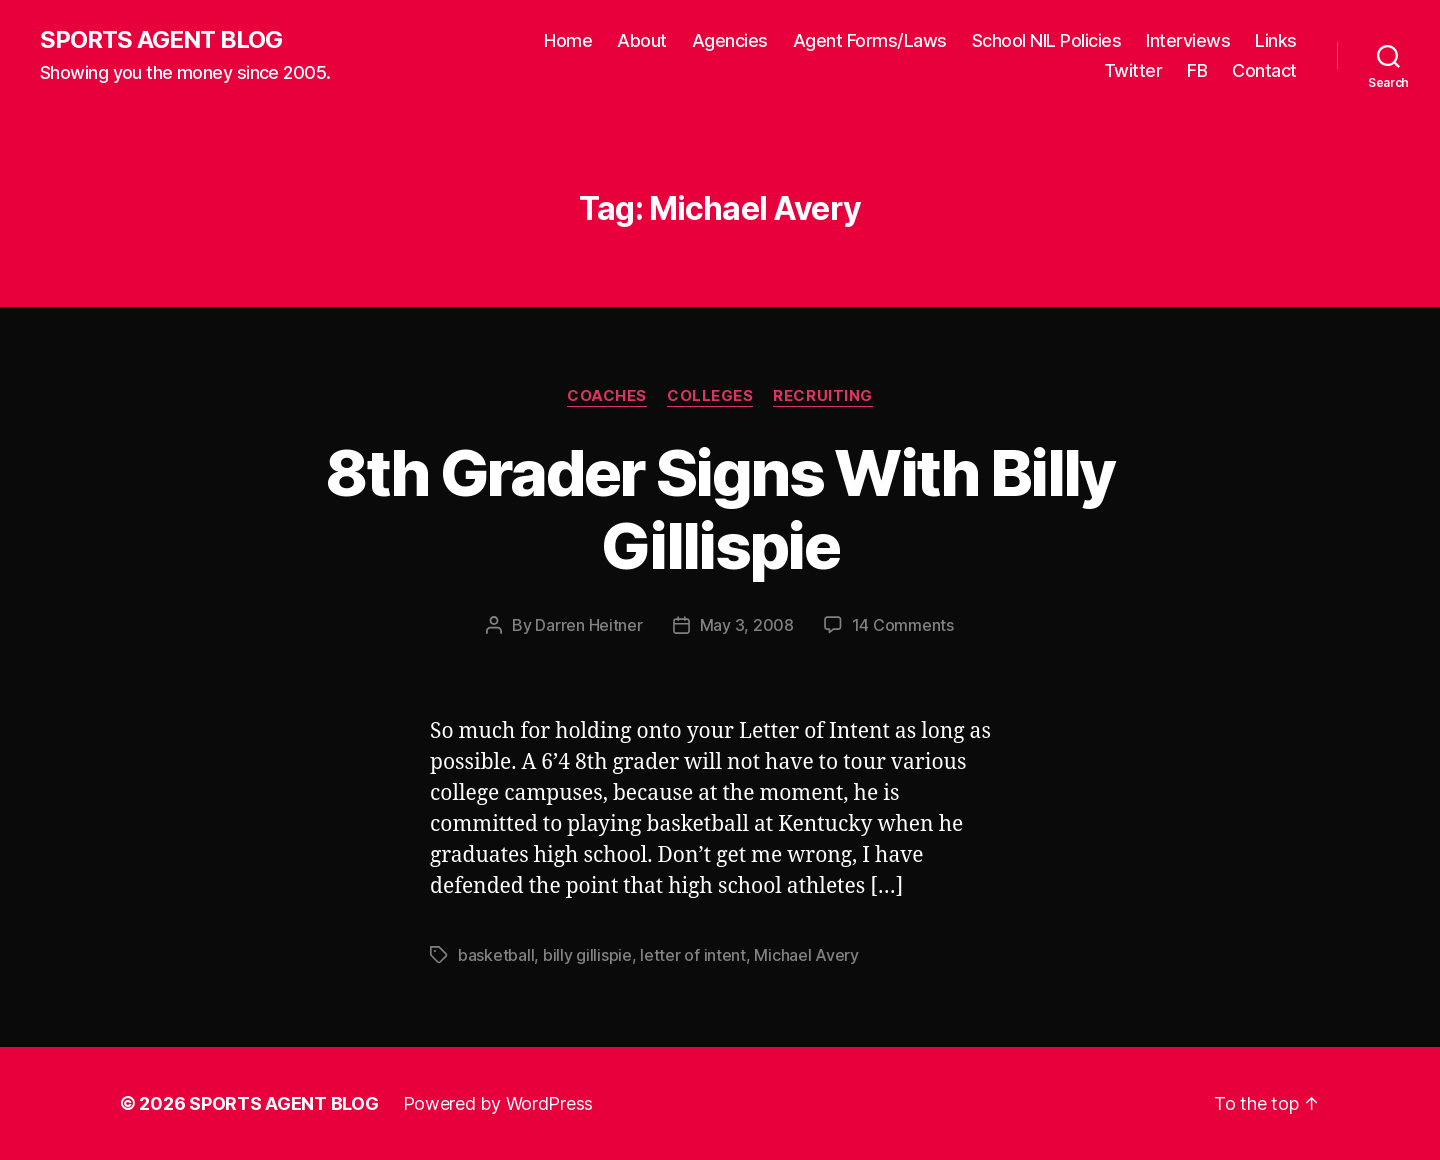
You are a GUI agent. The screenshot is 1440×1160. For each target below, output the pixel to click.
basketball (496, 955)
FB (1197, 70)
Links (1276, 40)
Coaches (607, 396)
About (642, 40)
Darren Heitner (588, 625)
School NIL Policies (1047, 40)
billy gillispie (587, 955)
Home (568, 40)
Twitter (1133, 70)
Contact (1264, 70)
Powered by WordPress (498, 1103)
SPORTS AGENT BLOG (161, 40)
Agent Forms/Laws (870, 40)
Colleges (710, 396)
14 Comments (903, 625)
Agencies (730, 40)
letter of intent (693, 955)
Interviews (1188, 40)
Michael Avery (806, 955)
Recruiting (823, 396)
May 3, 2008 (747, 625)
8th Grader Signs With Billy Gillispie (719, 509)
